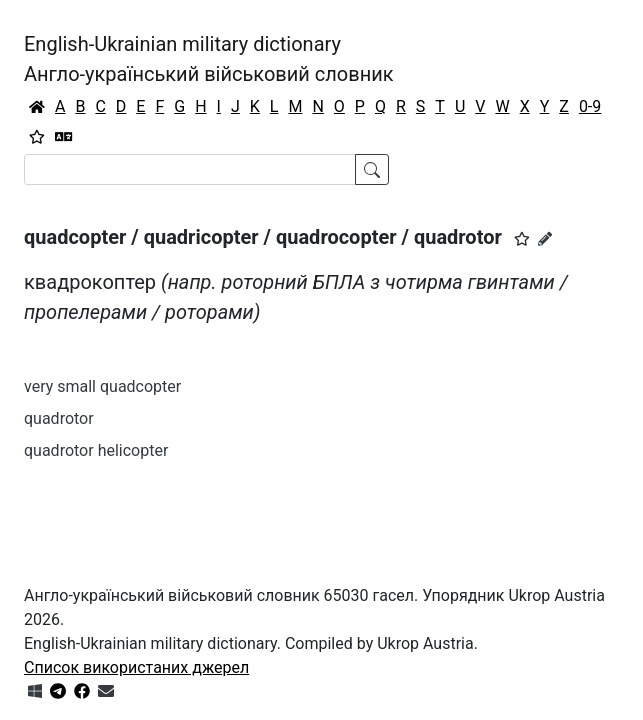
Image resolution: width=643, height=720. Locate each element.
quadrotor (59, 418)
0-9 (590, 106)
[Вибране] (37, 137)
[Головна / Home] (37, 107)
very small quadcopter (102, 386)
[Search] (190, 169)
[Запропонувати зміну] (545, 239)
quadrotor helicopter (96, 450)
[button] (522, 239)
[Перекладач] (64, 137)
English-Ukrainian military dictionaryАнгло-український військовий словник (209, 59)
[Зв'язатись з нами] (106, 691)
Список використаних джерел (136, 667)
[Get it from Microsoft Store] (35, 691)
